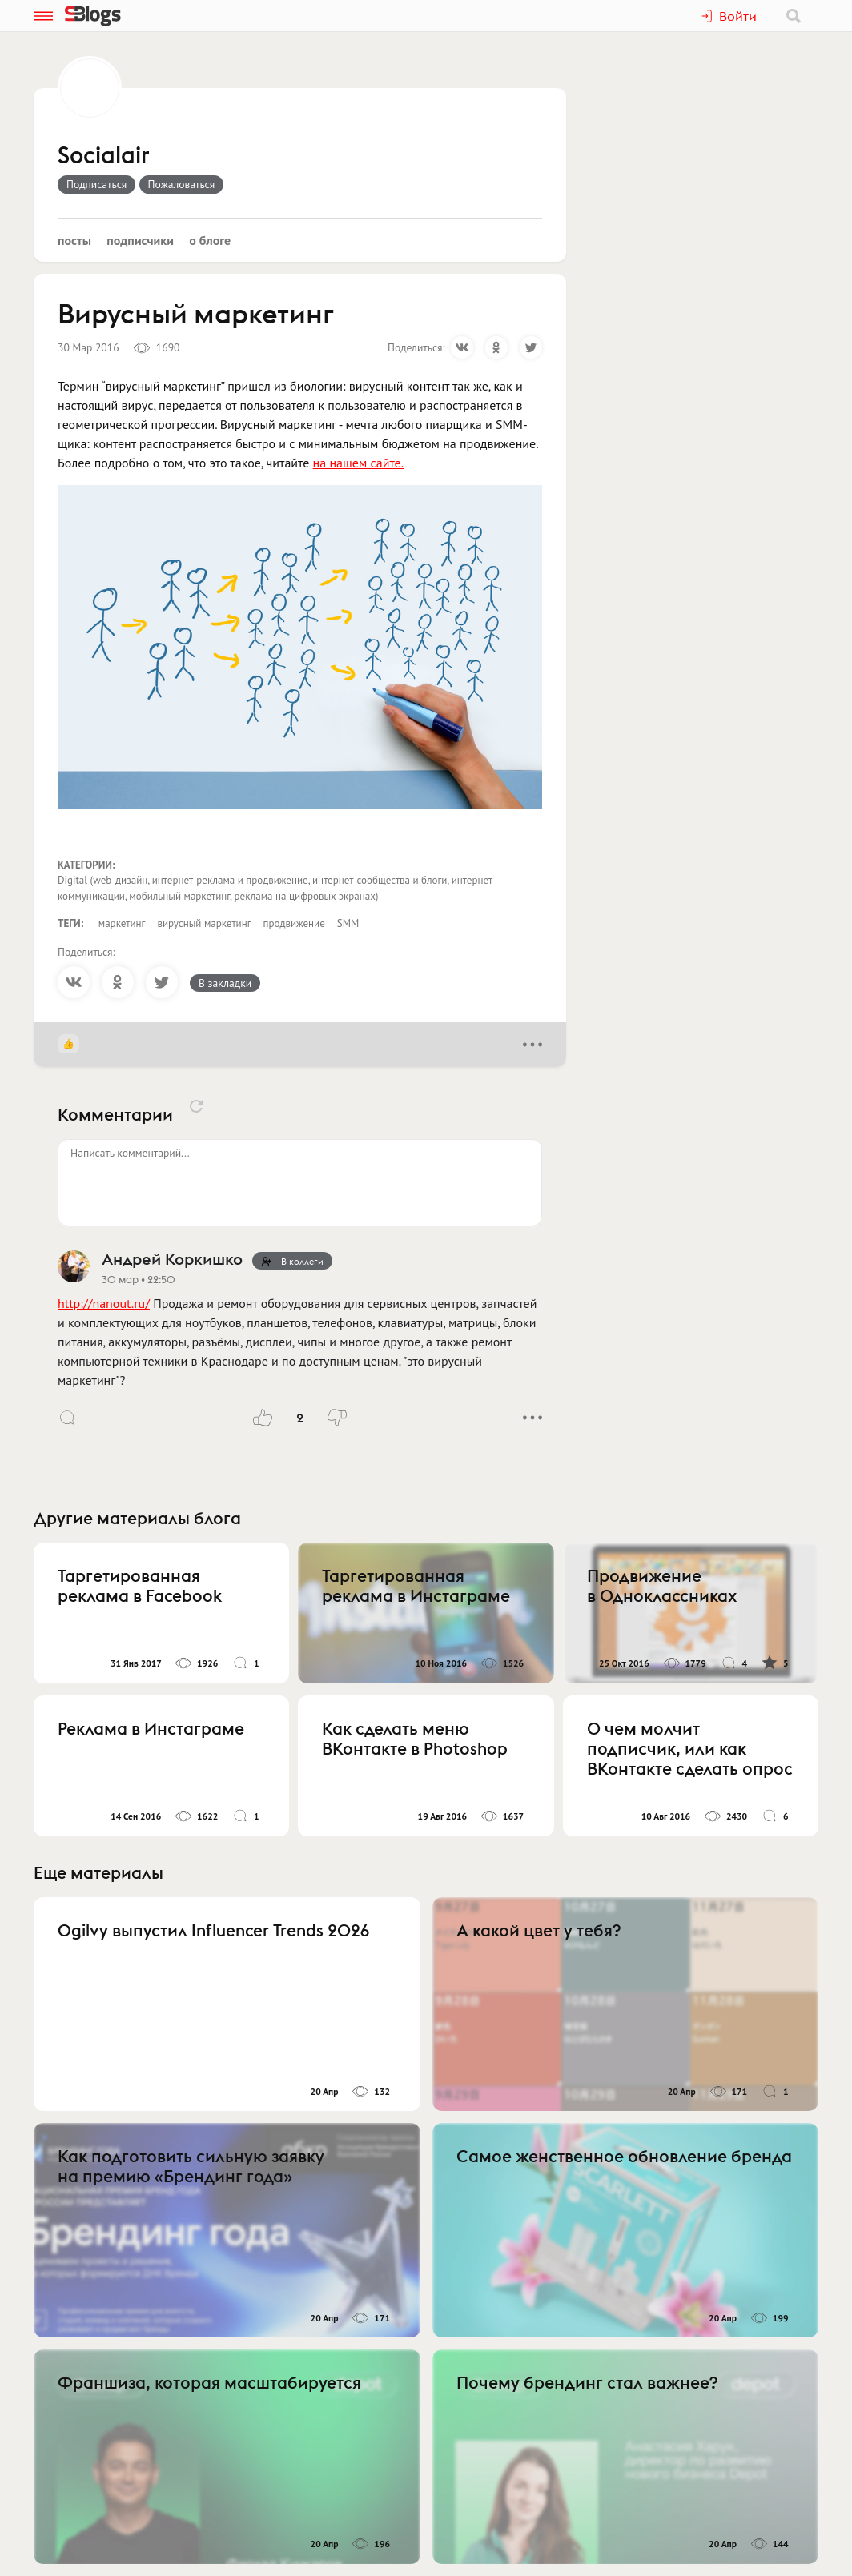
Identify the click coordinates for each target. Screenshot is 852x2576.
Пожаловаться (181, 184)
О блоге (210, 240)
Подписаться (96, 184)
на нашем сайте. (358, 463)
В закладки (225, 983)
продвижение (294, 923)
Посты (74, 240)
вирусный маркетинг (204, 923)
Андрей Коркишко (172, 1259)
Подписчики (140, 240)
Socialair (104, 156)
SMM (348, 923)
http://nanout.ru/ (104, 1303)
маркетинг (122, 923)
